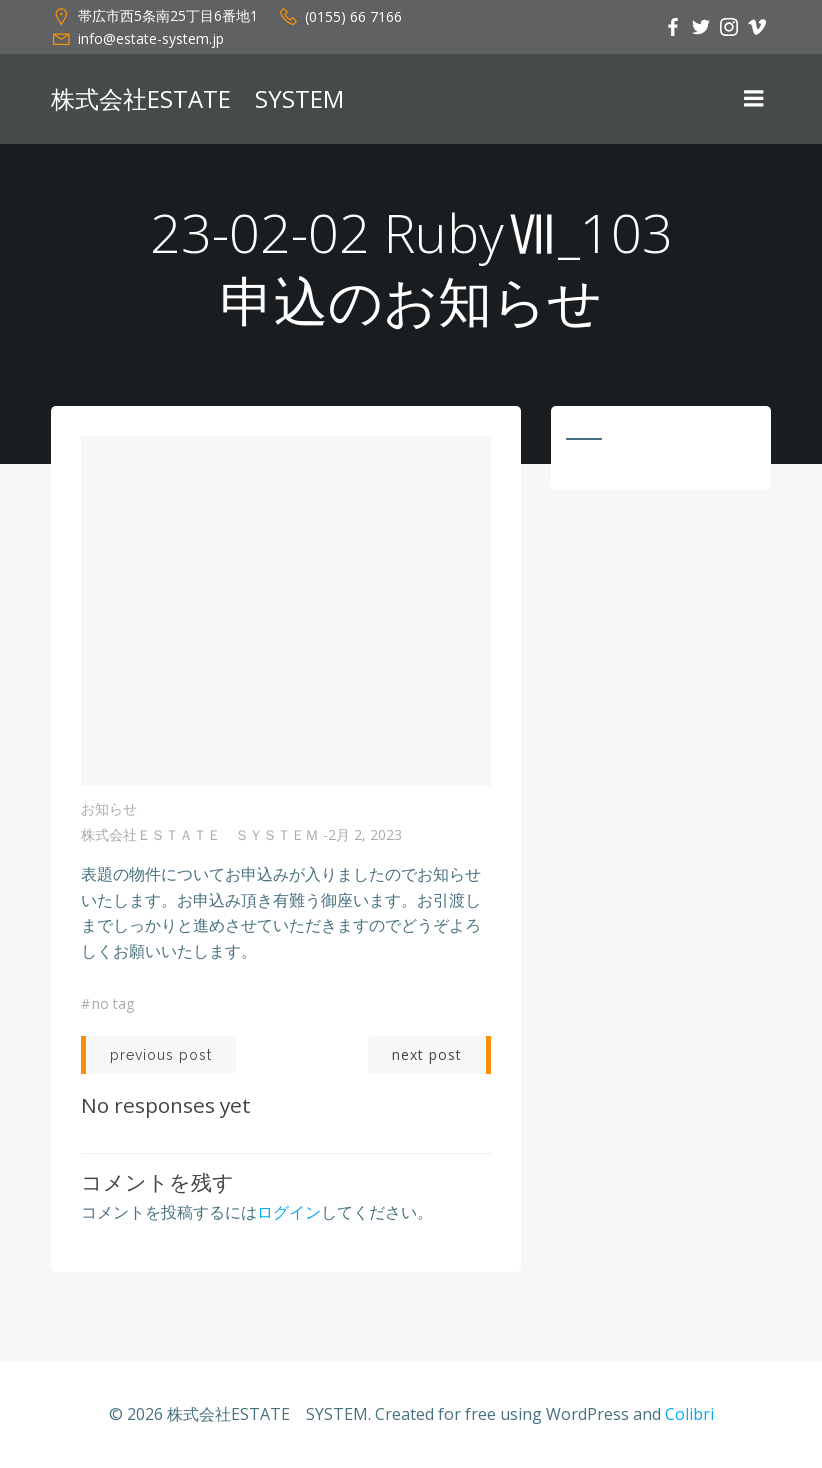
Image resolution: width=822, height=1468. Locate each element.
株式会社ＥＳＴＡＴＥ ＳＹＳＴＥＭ (200, 834)
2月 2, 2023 (365, 834)
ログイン (289, 1212)
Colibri (689, 1414)
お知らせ (109, 808)
